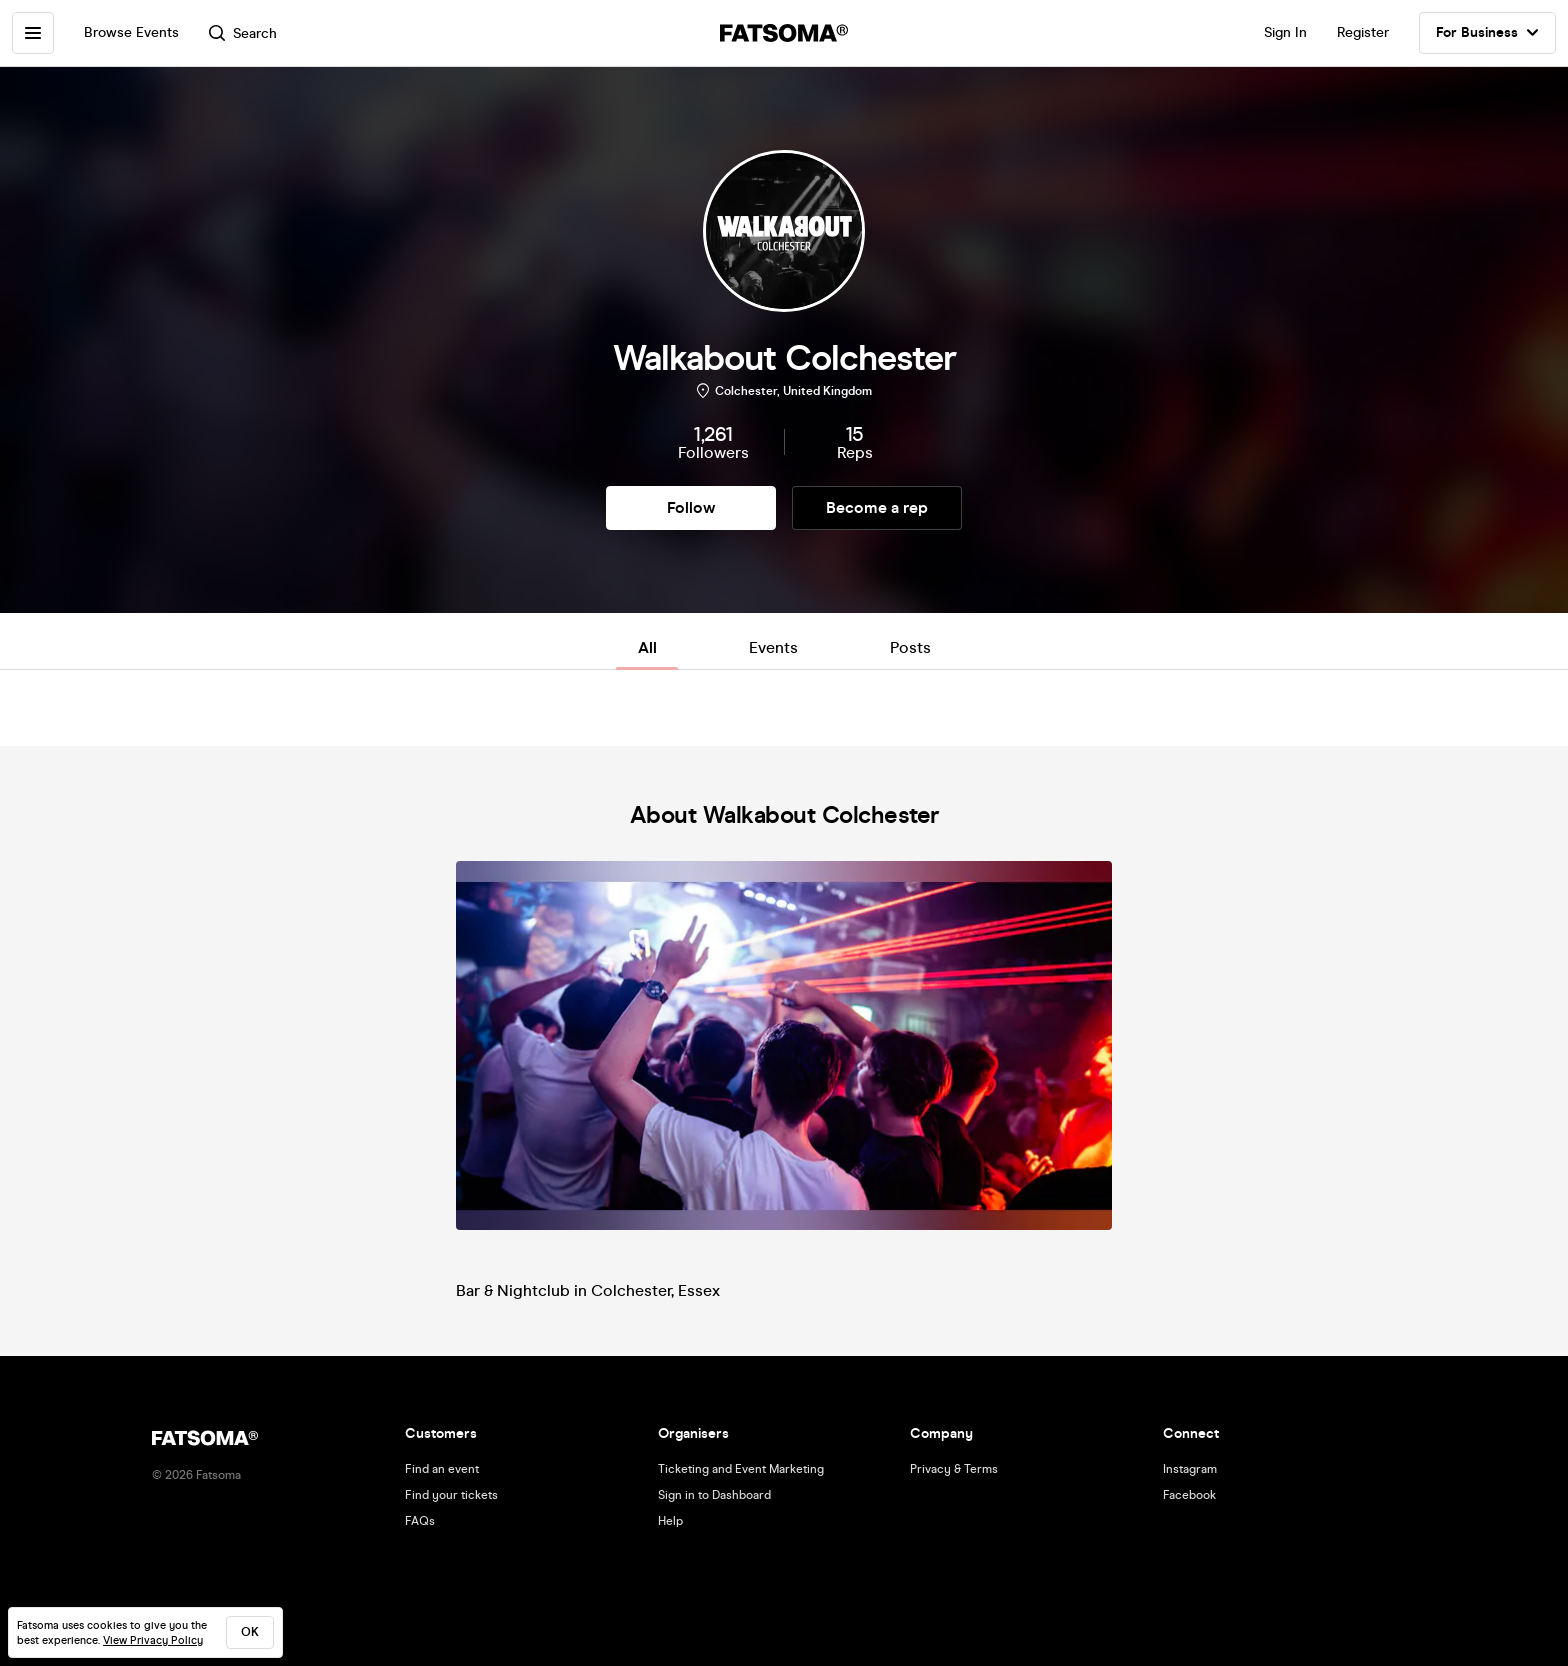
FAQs (420, 1521)
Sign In (1285, 32)
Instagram (1190, 1469)
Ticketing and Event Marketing (741, 1469)
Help (670, 1521)
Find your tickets (451, 1495)
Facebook (1189, 1495)
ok (250, 1632)
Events (773, 647)
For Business (1487, 33)
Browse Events (131, 32)
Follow (691, 507)
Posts (910, 647)
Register (1363, 32)
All (647, 647)
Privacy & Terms (954, 1469)
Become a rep (877, 507)
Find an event (442, 1469)
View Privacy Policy (153, 1640)
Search (243, 33)
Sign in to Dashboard (714, 1495)
